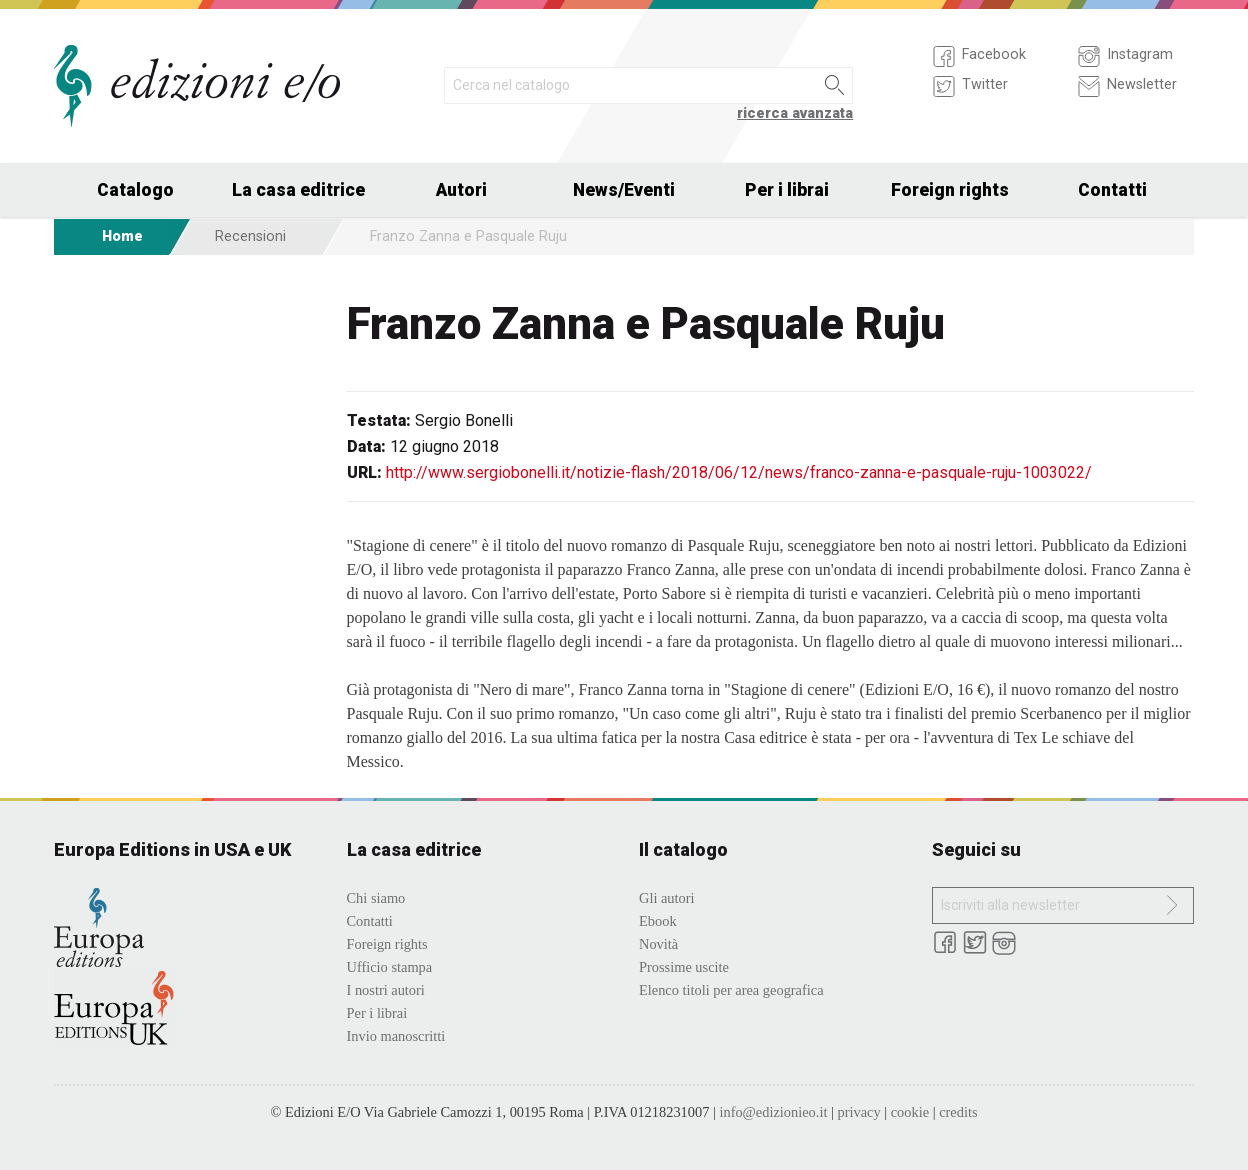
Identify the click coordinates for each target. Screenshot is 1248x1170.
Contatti (1112, 190)
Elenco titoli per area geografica (731, 990)
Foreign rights (950, 190)
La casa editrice (298, 190)
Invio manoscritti (396, 1036)
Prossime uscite (684, 967)
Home (122, 236)
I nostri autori (386, 990)
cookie (910, 1112)
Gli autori (667, 898)
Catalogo (135, 190)
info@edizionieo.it (773, 1112)
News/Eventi (624, 190)
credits (958, 1112)
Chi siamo (376, 898)
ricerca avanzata (795, 113)
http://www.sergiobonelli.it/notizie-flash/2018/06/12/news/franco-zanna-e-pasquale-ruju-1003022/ (739, 472)
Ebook (658, 921)
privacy (858, 1112)
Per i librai (787, 190)
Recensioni (250, 236)
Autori (461, 190)
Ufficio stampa (390, 967)
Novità (658, 944)
